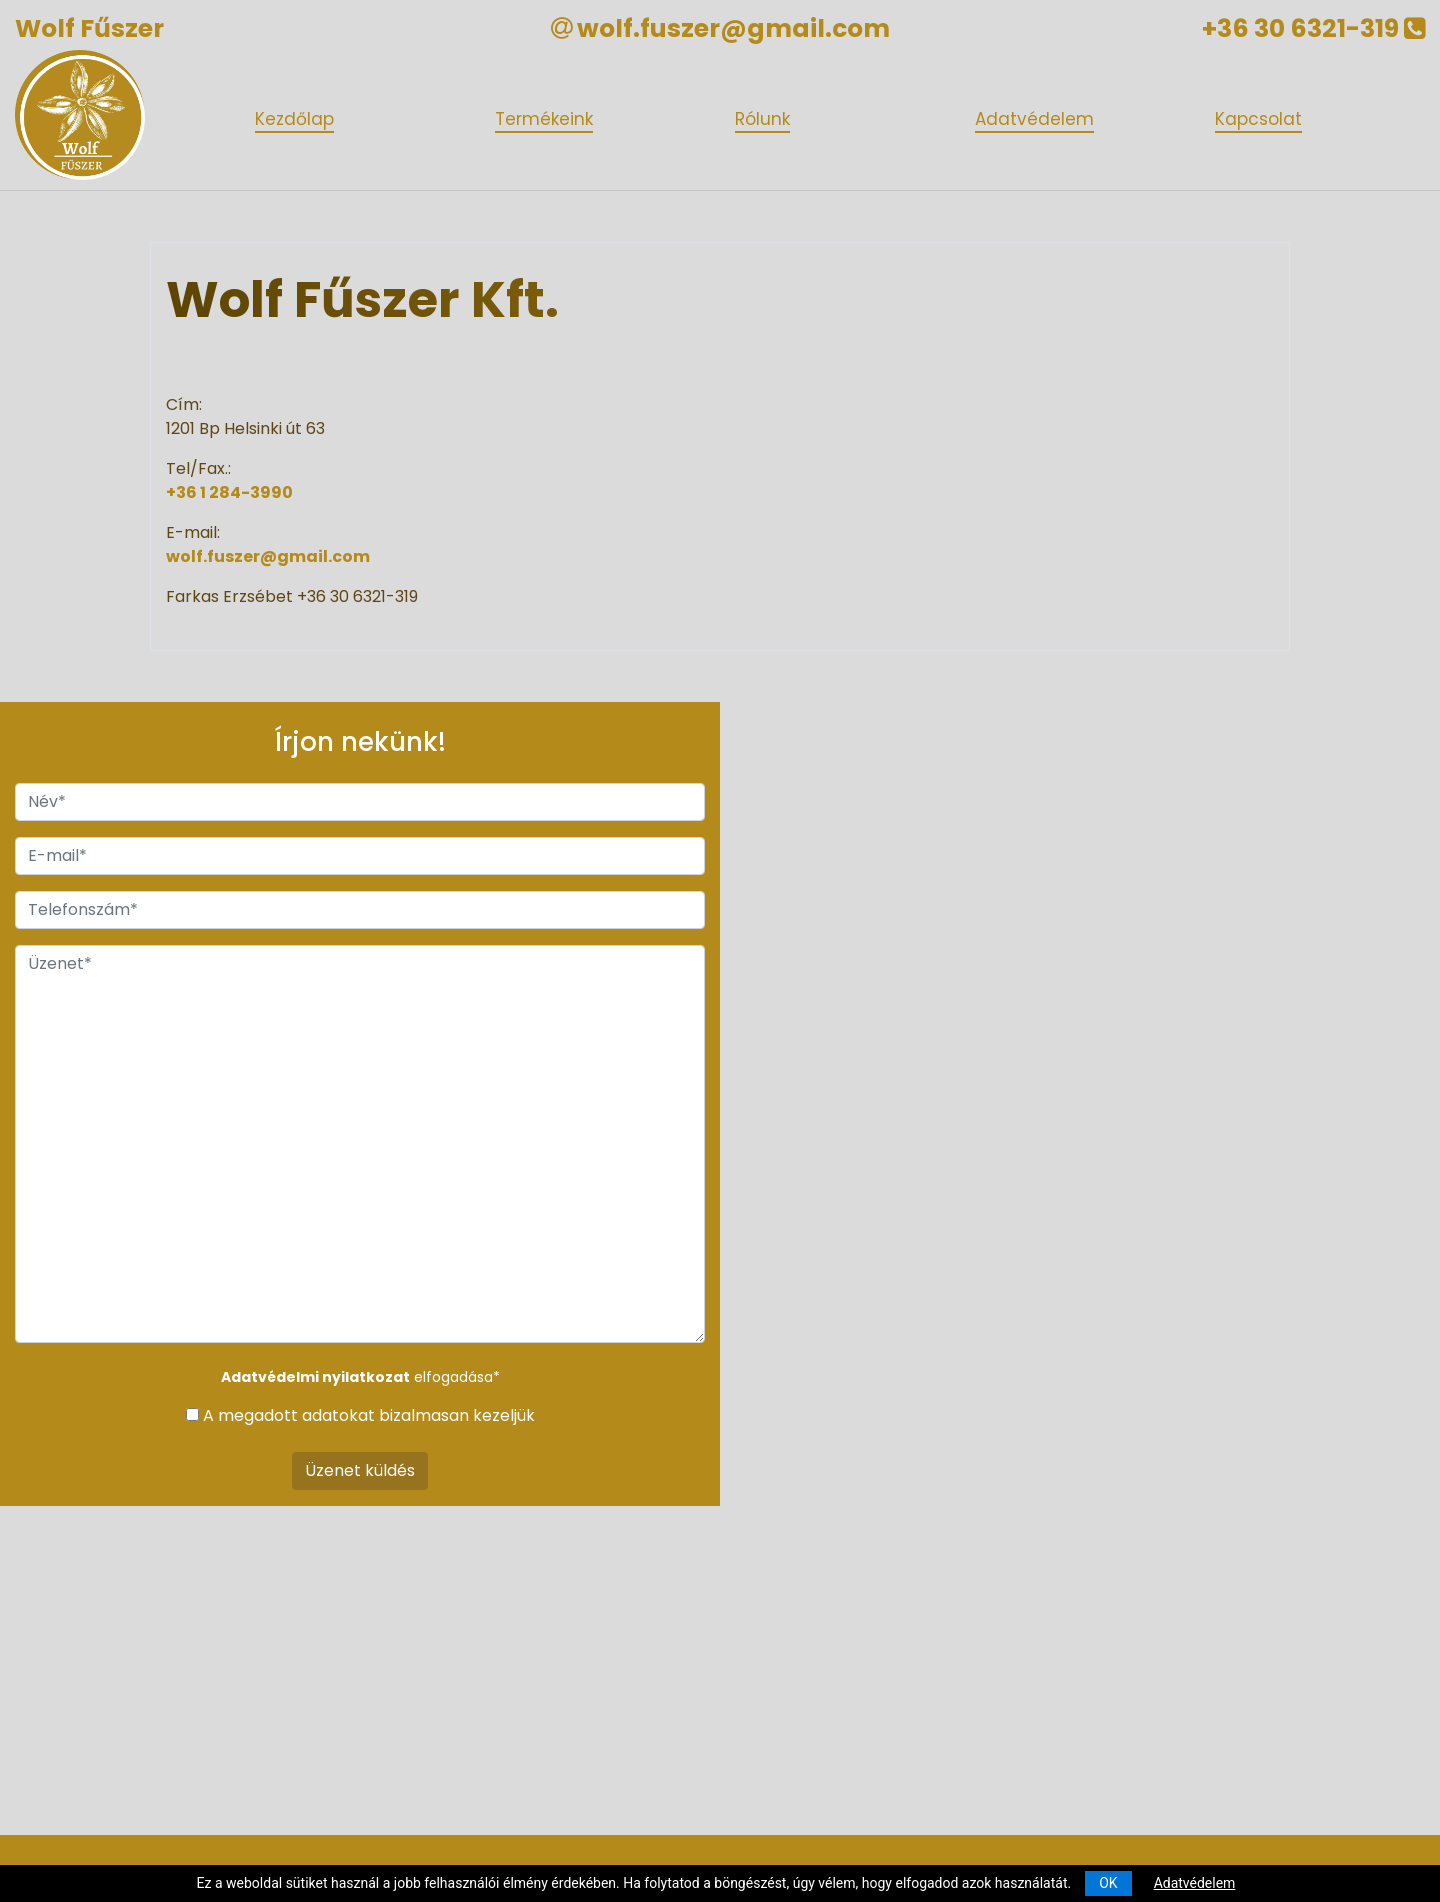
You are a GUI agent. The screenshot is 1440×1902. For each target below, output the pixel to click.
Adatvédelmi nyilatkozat (315, 1377)
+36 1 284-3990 (229, 492)
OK (1108, 1883)
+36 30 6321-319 (1313, 28)
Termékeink (544, 119)
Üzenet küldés (360, 1470)
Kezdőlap (294, 119)
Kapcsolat (1258, 119)
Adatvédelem (1034, 119)
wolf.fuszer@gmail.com (733, 28)
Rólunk (762, 119)
